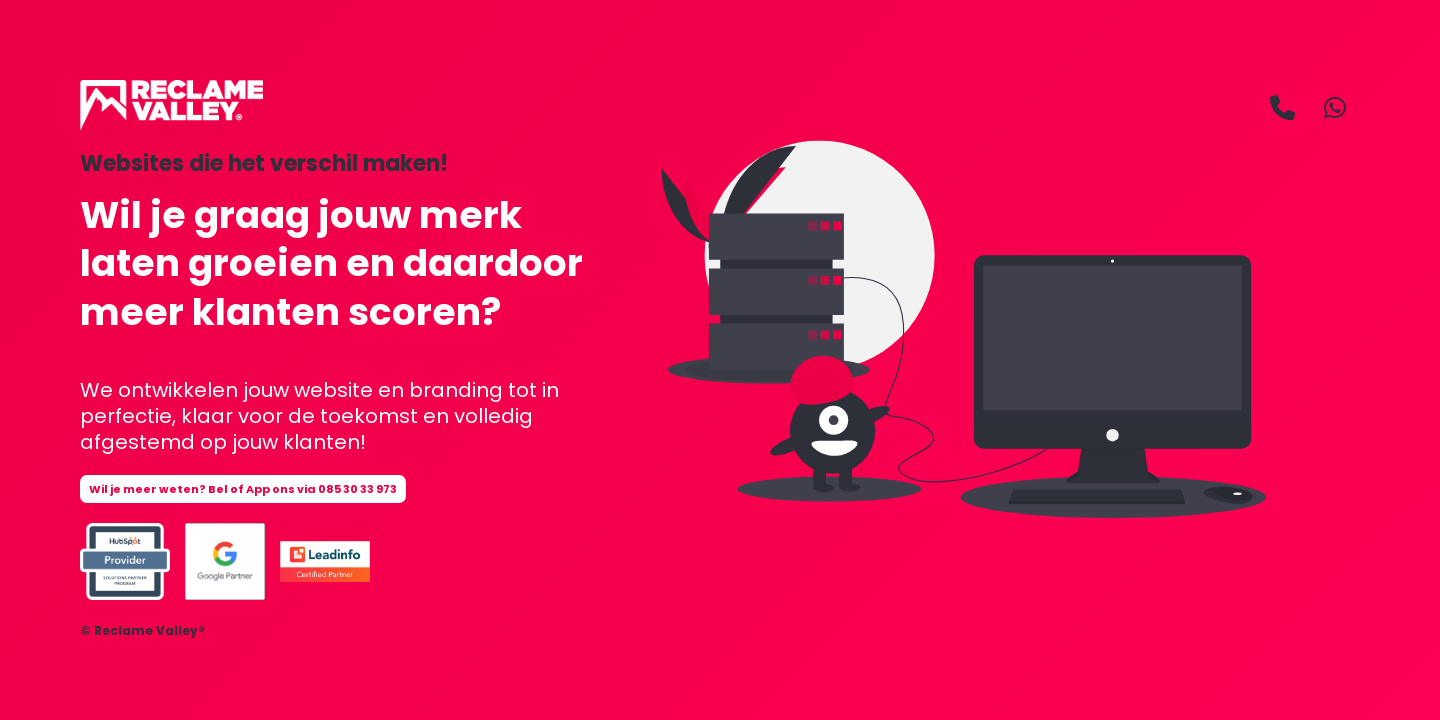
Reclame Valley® (149, 630)
